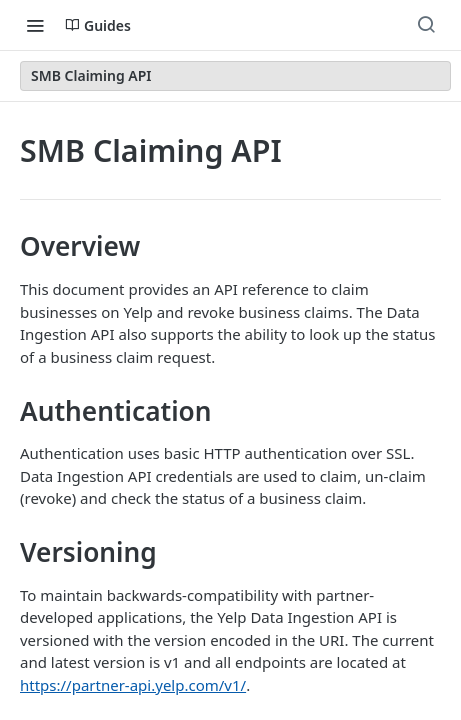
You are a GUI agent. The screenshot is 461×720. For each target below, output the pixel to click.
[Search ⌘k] (426, 25)
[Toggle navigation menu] (35, 25)
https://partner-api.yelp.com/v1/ (133, 685)
